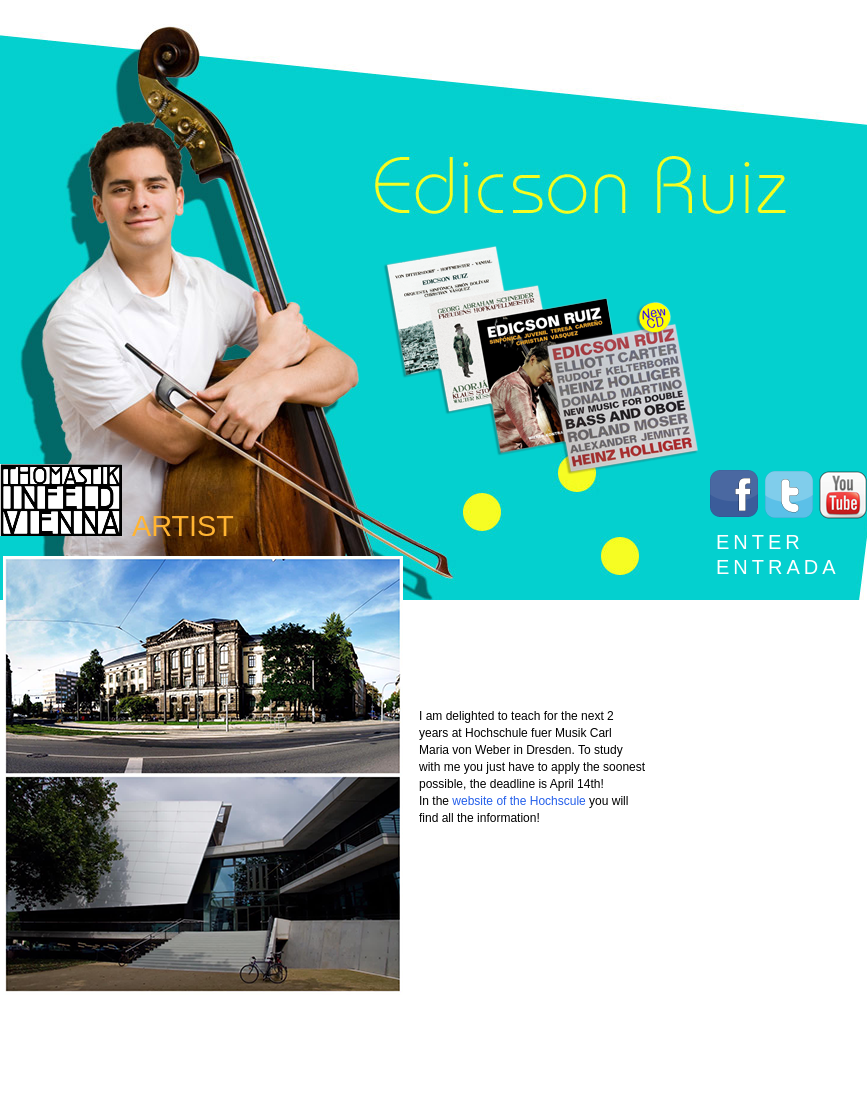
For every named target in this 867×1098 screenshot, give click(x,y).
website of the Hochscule (518, 801)
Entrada (778, 567)
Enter (760, 542)
